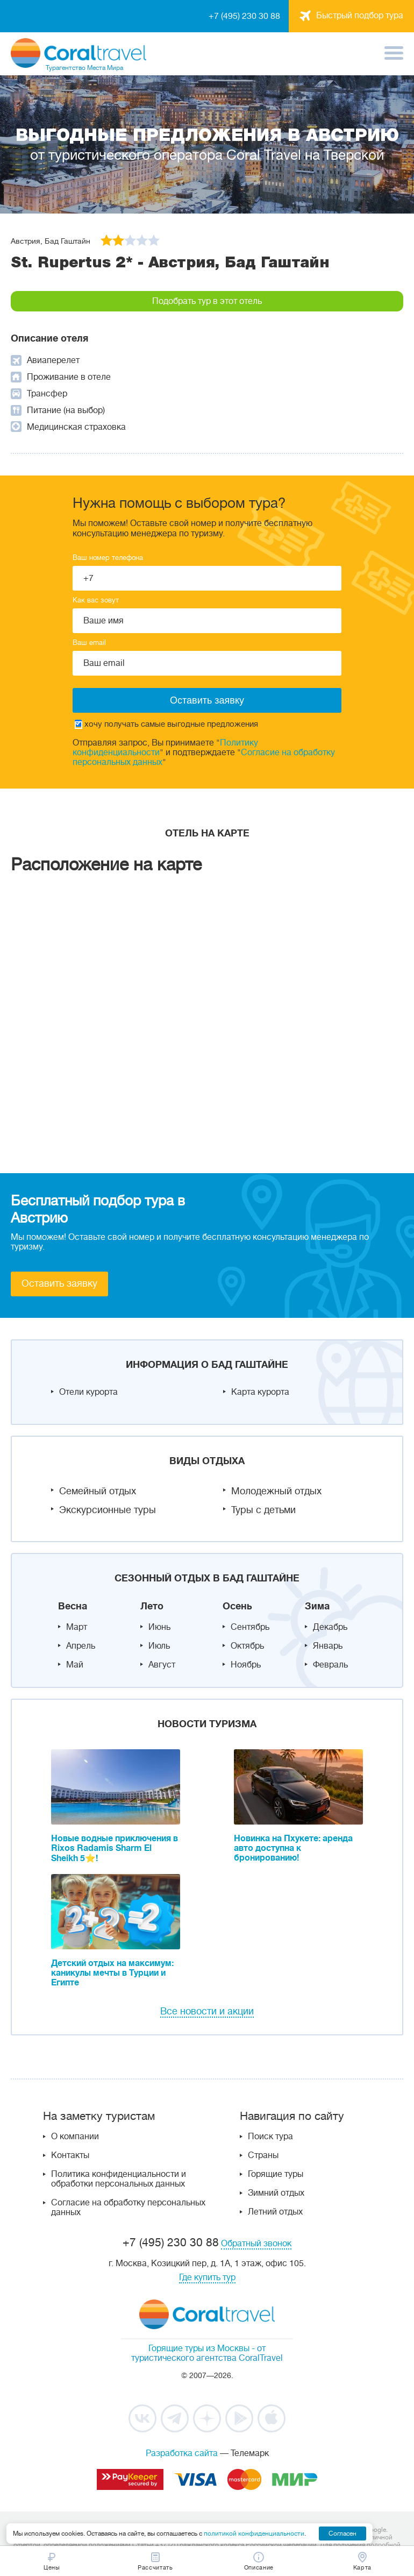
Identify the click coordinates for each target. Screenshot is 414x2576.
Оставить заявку (59, 1283)
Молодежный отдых (276, 1491)
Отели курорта (88, 1392)
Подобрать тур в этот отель (207, 301)
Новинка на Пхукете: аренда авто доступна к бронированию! (293, 1848)
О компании (75, 2136)
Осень (237, 1606)
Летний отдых (275, 2212)
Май (74, 1665)
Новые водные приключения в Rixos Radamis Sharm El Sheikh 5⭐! (114, 1848)
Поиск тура (270, 2136)
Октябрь (247, 1646)
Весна (72, 1606)
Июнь (159, 1627)
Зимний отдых (276, 2193)
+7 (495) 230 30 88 (244, 16)
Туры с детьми (263, 1510)
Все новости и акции (207, 2011)
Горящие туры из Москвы (198, 2348)
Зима (317, 1606)
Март (76, 1627)
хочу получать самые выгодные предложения (166, 724)
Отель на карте (207, 833)
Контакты (70, 2155)
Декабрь (330, 1627)
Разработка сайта (182, 2453)
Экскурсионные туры (107, 1510)
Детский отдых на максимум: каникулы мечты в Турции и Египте (112, 1973)
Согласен (342, 2533)
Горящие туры (275, 2174)
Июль (159, 1646)
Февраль (330, 1665)
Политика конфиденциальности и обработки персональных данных (118, 2179)
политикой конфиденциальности (254, 2533)
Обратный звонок (256, 2243)
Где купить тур (207, 2277)
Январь (327, 1646)
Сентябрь (250, 1627)
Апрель (80, 1646)
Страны (263, 2155)
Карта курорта (260, 1392)
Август (161, 1665)
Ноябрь (246, 1665)
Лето (151, 1606)
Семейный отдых (97, 1491)
